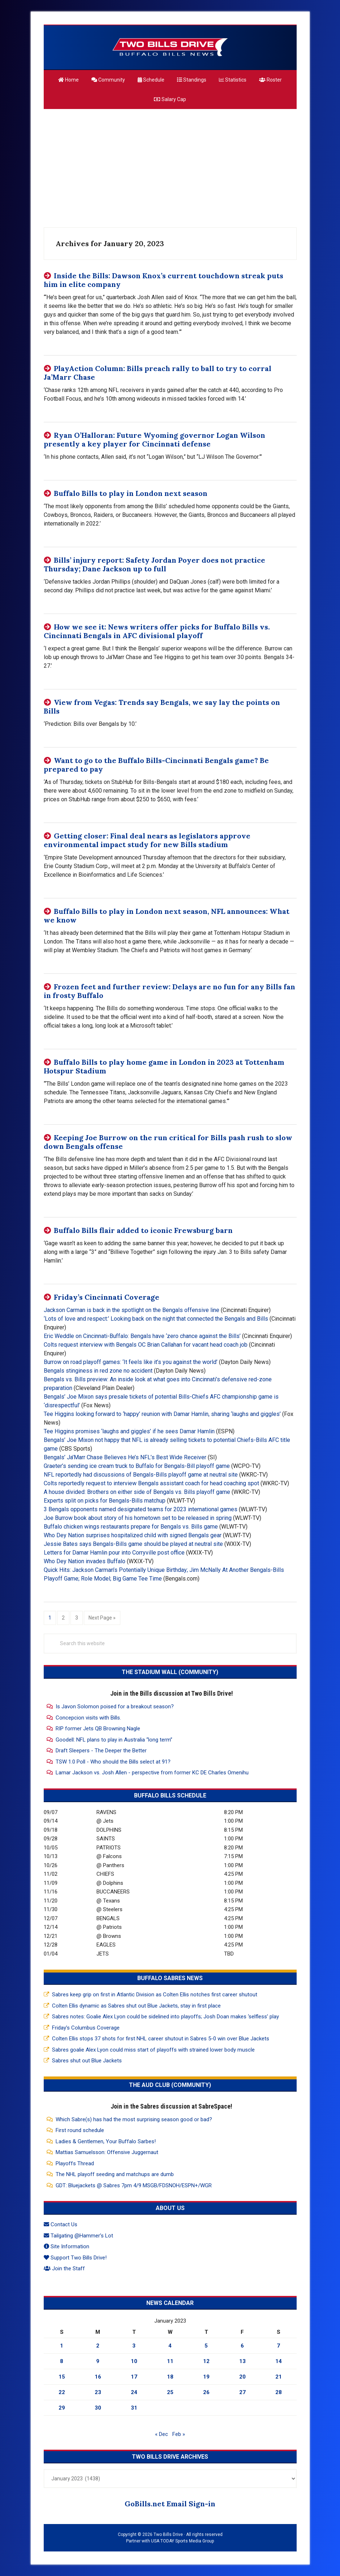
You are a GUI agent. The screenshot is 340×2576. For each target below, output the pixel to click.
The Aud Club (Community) (170, 2085)
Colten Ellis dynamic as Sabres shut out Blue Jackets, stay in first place (136, 2005)
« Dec (161, 2434)
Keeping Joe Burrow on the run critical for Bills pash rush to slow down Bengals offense (168, 1142)
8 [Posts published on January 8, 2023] (61, 2361)
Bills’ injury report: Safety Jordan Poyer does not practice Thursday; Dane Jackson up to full (154, 564)
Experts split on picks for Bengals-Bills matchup (104, 1500)
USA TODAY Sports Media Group (182, 2541)
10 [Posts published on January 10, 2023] (134, 2361)
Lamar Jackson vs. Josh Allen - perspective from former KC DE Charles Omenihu (152, 1772)
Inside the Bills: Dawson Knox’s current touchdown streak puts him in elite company (163, 280)
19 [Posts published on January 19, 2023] (206, 2377)
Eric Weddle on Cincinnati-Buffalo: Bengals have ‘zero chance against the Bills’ (142, 1336)
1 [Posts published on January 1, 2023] (61, 2345)
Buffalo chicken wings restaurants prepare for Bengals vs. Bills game (131, 1526)
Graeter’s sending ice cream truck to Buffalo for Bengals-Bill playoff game (137, 1466)
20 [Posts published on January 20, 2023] (242, 2377)
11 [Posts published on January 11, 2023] (170, 2361)
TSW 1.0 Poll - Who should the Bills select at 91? (113, 1761)
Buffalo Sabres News (170, 1978)
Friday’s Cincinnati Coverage (106, 1297)
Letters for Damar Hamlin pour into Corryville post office (114, 1552)
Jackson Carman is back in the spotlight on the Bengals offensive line (131, 1310)
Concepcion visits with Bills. (88, 1717)
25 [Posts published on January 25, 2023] (170, 2392)
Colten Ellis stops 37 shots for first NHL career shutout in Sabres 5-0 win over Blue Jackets (160, 2038)
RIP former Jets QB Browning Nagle (98, 1728)
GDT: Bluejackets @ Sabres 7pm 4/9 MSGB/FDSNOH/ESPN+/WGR (134, 2185)
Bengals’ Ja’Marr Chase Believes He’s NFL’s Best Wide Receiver (125, 1457)
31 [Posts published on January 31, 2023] (134, 2408)
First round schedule (80, 2130)
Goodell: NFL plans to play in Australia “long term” (114, 1739)
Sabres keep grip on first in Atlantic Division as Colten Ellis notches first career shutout (154, 1994)
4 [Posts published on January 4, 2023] (170, 2345)
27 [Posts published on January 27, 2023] (242, 2392)
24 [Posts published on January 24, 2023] (134, 2392)
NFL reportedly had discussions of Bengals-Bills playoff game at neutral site (141, 1474)
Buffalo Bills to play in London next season (130, 493)
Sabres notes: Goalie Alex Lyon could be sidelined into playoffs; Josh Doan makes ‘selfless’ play (165, 2016)
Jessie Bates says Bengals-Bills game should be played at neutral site (133, 1543)
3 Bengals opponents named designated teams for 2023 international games (140, 1509)
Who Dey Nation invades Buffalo (84, 1561)
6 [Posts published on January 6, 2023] (242, 2345)
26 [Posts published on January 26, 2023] (206, 2392)
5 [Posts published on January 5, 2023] (206, 2345)
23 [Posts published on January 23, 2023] (98, 2392)
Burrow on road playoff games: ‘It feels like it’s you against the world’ (131, 1362)
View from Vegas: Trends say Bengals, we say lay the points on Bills (162, 706)
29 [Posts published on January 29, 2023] (62, 2408)
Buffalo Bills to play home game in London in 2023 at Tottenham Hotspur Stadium (164, 1066)
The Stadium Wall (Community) (170, 1672)
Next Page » (102, 1617)
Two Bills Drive (170, 47)
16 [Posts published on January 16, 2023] (98, 2377)
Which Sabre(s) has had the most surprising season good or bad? (134, 2119)
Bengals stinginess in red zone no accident (98, 1370)
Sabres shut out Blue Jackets (87, 2060)
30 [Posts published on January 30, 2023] (98, 2408)
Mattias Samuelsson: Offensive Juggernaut (107, 2152)
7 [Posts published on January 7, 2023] (278, 2345)
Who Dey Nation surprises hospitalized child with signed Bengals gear (132, 1535)
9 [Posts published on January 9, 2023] (97, 2361)
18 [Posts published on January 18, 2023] (170, 2377)
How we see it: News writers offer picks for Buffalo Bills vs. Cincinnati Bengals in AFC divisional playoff (157, 631)
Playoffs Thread (75, 2163)
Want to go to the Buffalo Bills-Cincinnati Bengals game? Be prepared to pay (156, 764)
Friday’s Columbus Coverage (86, 2027)
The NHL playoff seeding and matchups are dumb (115, 2174)
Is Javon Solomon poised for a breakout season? (115, 1706)
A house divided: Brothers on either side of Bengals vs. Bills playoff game (137, 1491)
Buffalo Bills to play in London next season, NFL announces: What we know (166, 915)
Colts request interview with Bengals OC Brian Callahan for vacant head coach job (146, 1344)
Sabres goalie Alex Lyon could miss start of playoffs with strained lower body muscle (153, 2050)
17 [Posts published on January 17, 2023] (134, 2377)
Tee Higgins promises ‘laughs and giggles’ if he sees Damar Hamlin (129, 1431)
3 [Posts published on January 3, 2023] (133, 2345)
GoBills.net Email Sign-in (170, 2503)
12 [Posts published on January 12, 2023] (206, 2361)
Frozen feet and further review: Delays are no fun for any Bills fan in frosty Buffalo (169, 991)
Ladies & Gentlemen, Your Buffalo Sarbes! (106, 2141)
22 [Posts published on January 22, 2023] (62, 2392)
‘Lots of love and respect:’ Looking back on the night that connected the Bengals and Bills (156, 1318)
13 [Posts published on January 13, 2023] (242, 2361)
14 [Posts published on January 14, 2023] (278, 2361)
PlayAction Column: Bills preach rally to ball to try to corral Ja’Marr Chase (157, 373)
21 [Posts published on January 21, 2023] (278, 2377)
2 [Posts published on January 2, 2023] (97, 2345)
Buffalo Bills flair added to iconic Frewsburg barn (143, 1230)
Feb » (178, 2434)
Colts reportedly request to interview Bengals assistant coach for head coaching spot (151, 1483)
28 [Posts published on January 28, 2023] (278, 2392)
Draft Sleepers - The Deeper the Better (101, 1750)
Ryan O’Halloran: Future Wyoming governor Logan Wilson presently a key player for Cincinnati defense (154, 439)
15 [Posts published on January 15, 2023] (62, 2377)
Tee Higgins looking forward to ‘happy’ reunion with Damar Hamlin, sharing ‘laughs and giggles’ (162, 1414)
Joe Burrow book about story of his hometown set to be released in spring (138, 1517)
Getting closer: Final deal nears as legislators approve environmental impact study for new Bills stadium (147, 840)
